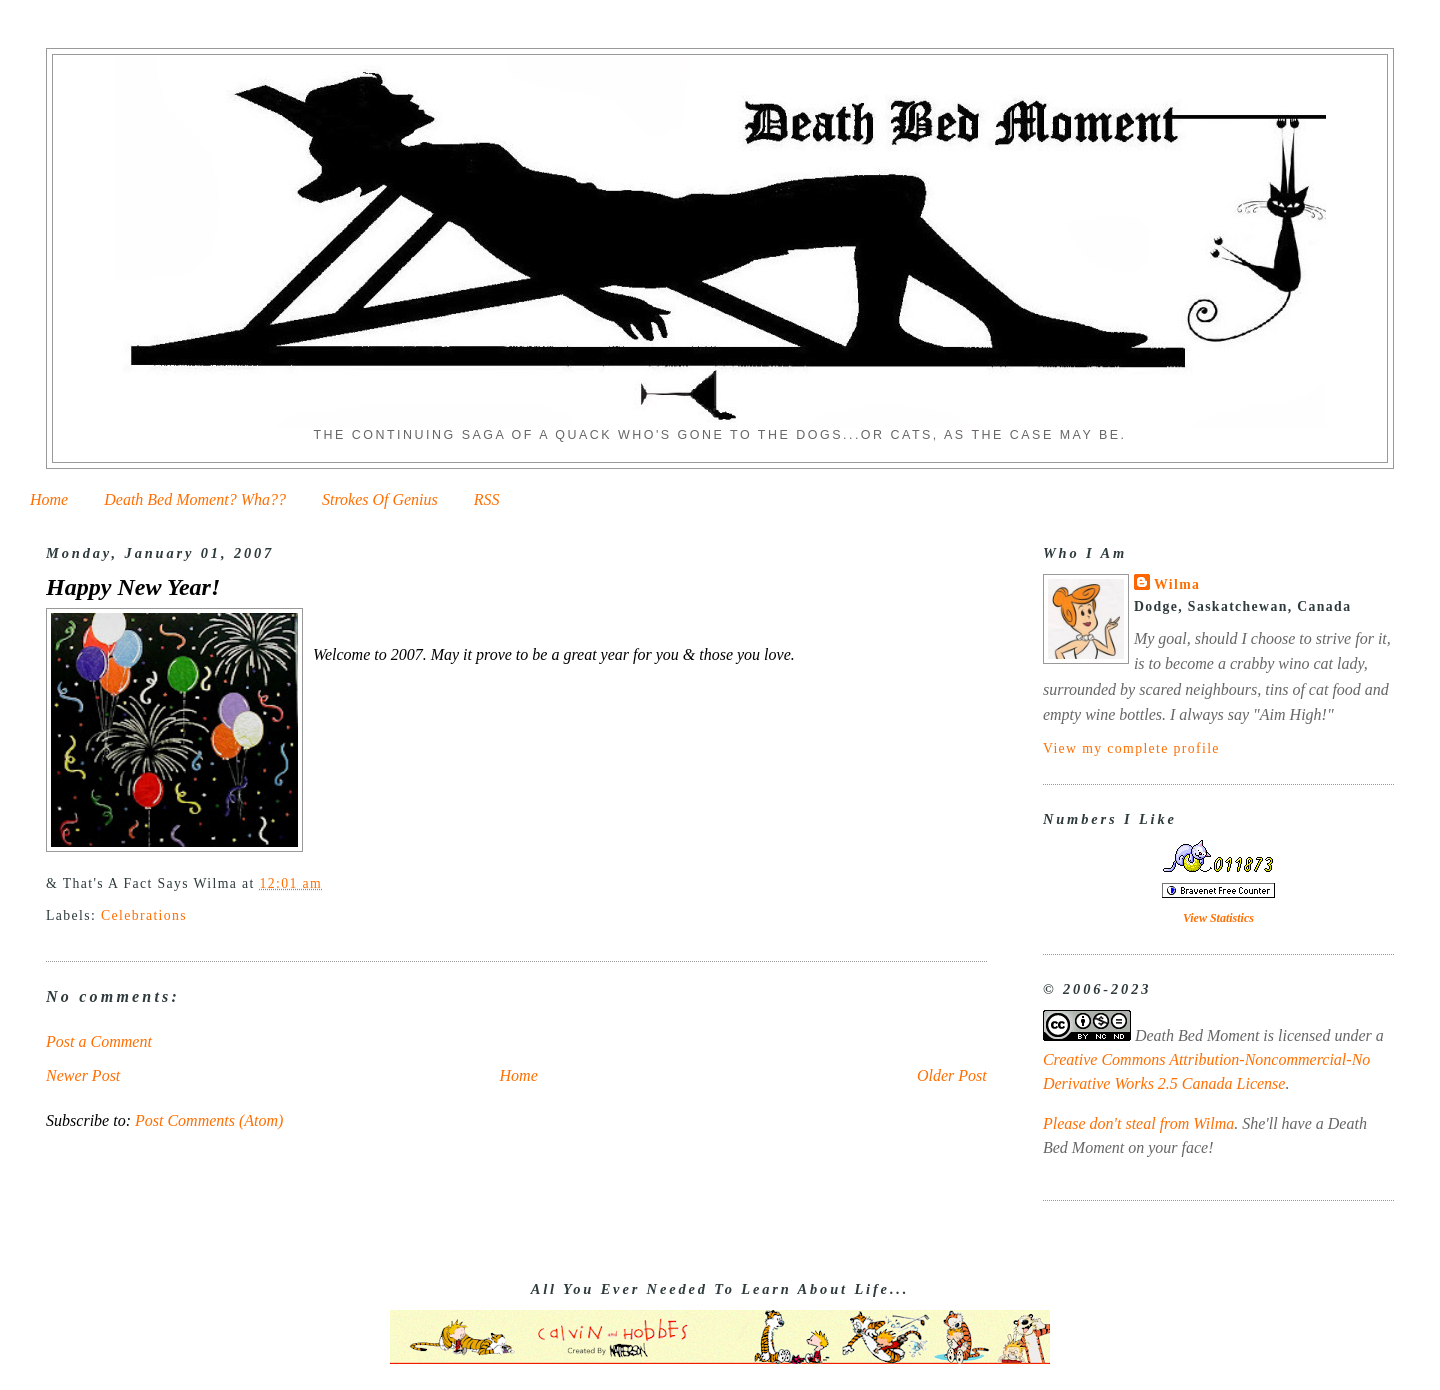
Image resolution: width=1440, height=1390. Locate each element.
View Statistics (1218, 918)
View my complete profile (1131, 748)
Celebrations (144, 915)
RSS (487, 499)
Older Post (952, 1075)
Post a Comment (99, 1041)
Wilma (1177, 584)
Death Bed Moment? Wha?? (195, 499)
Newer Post (83, 1075)
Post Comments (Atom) (209, 1120)
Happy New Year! (133, 587)
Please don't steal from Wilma (1138, 1123)
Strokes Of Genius (380, 499)
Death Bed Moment (1197, 1035)
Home (49, 499)
